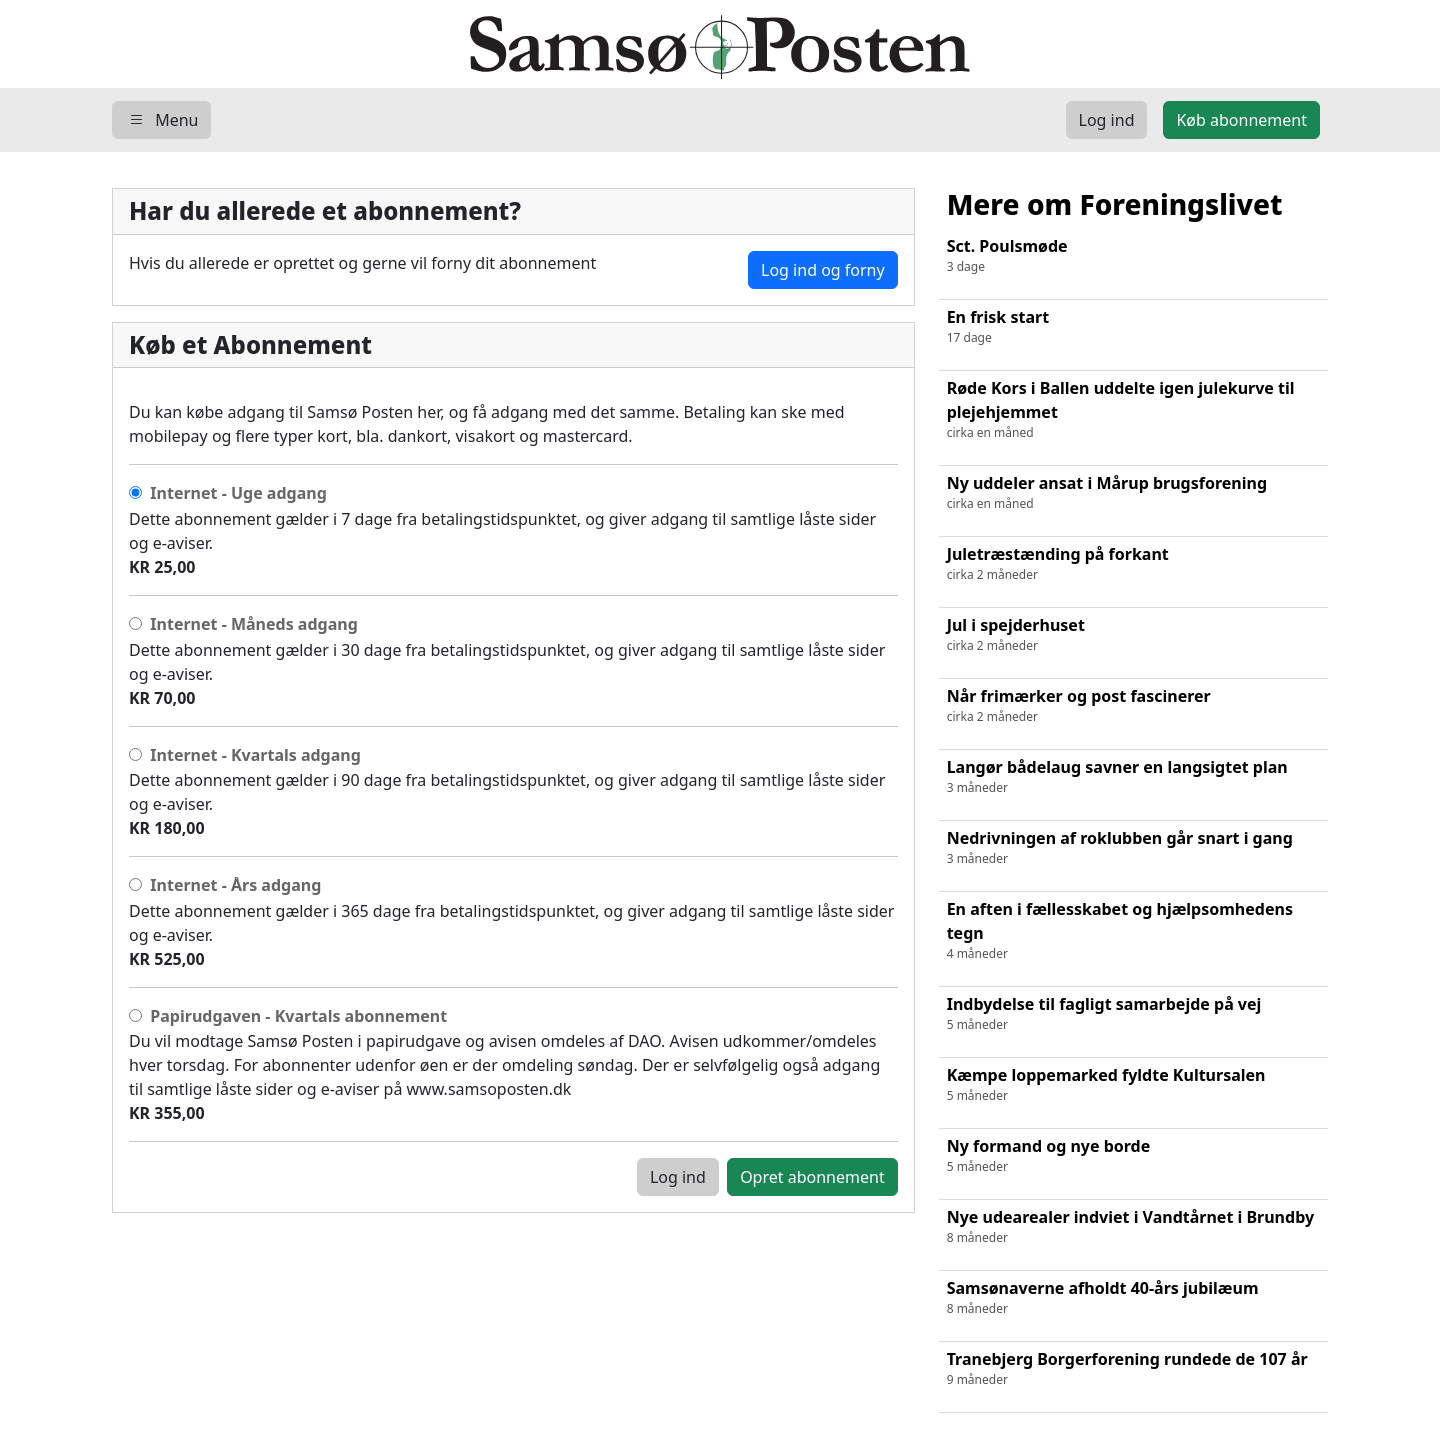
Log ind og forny (823, 270)
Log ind (678, 1177)
